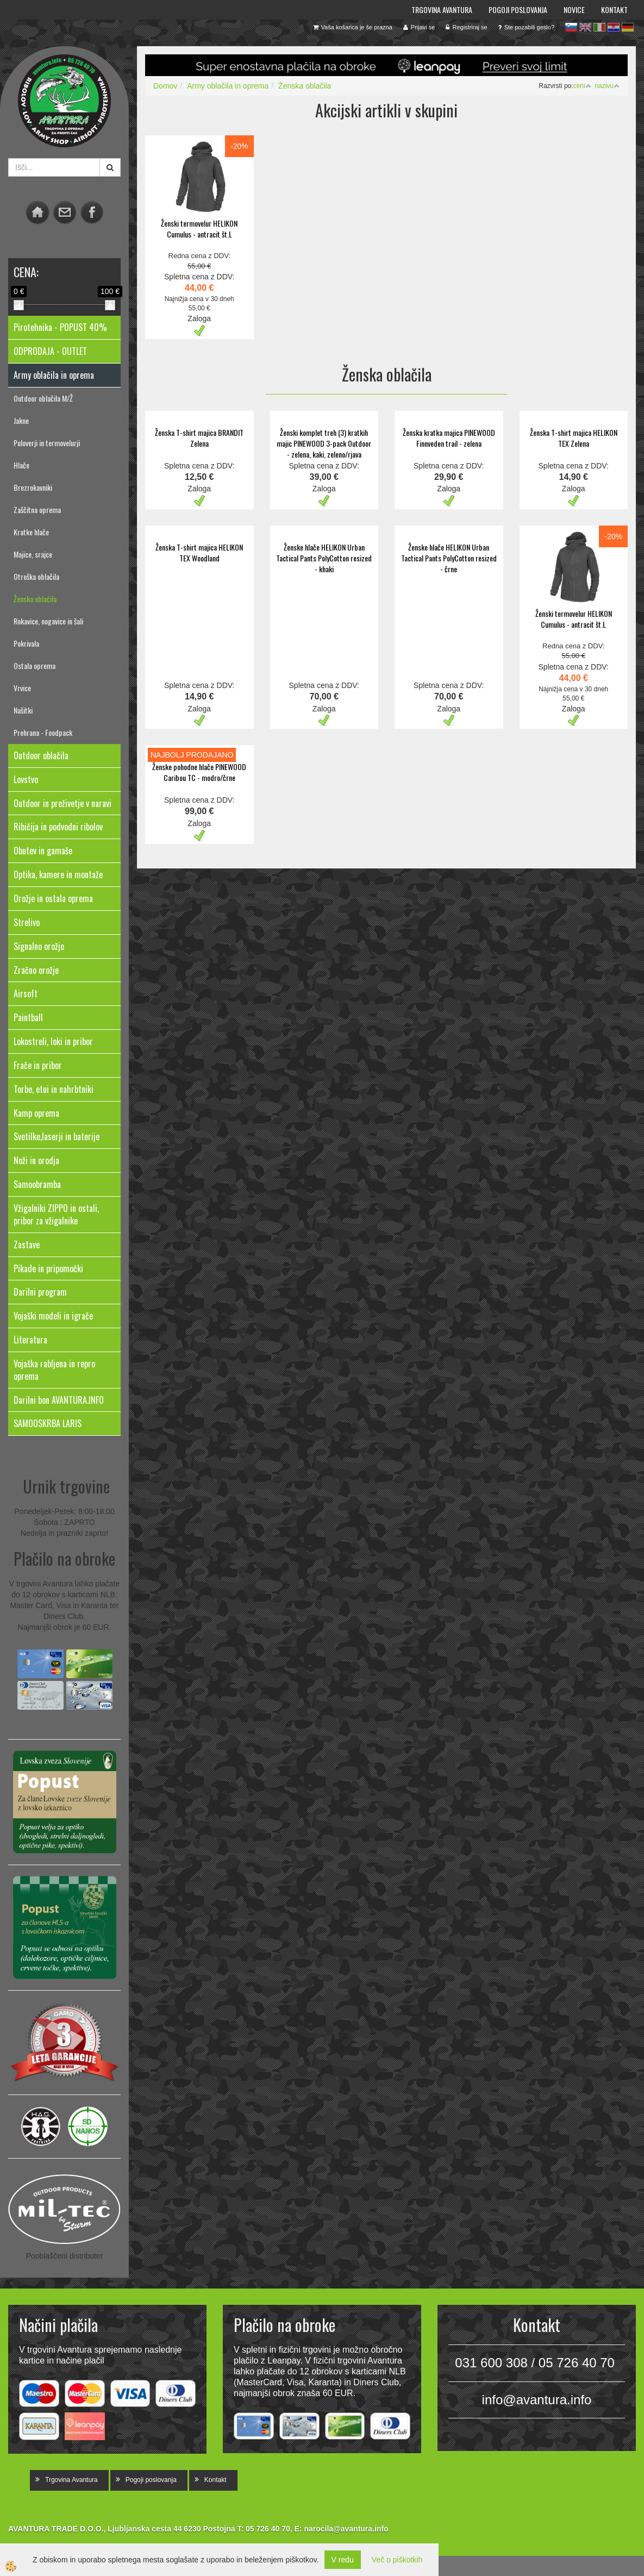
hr (614, 27)
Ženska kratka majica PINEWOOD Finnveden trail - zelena (449, 438)
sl (571, 27)
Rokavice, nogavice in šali (48, 621)
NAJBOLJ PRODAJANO (192, 755)
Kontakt (614, 9)
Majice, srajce (33, 554)
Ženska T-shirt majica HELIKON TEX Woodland (199, 552)
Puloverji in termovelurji (47, 442)
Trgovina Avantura (441, 9)
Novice (574, 9)
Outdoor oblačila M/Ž (43, 398)
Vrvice (22, 687)
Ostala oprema (34, 665)
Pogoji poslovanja (518, 9)
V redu (343, 2559)
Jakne (21, 420)
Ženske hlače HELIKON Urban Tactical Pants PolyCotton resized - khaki (324, 557)
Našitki (23, 710)
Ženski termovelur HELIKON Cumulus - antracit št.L (199, 228)
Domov (165, 86)
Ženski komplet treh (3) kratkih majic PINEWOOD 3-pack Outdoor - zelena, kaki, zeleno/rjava (324, 443)
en (585, 27)
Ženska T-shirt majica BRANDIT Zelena (199, 438)
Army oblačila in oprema (227, 86)
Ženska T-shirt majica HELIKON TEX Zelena (573, 438)
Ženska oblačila (35, 598)
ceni (582, 86)
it (599, 27)
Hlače (21, 465)
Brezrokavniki (33, 487)
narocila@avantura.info (346, 2528)
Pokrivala (26, 643)
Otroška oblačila (36, 576)
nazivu (607, 86)
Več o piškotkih (397, 2559)
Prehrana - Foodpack (43, 732)
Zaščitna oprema (37, 509)
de (628, 27)
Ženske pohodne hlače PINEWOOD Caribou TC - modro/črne (199, 772)
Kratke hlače (31, 531)
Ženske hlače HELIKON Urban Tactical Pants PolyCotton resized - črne (449, 557)
